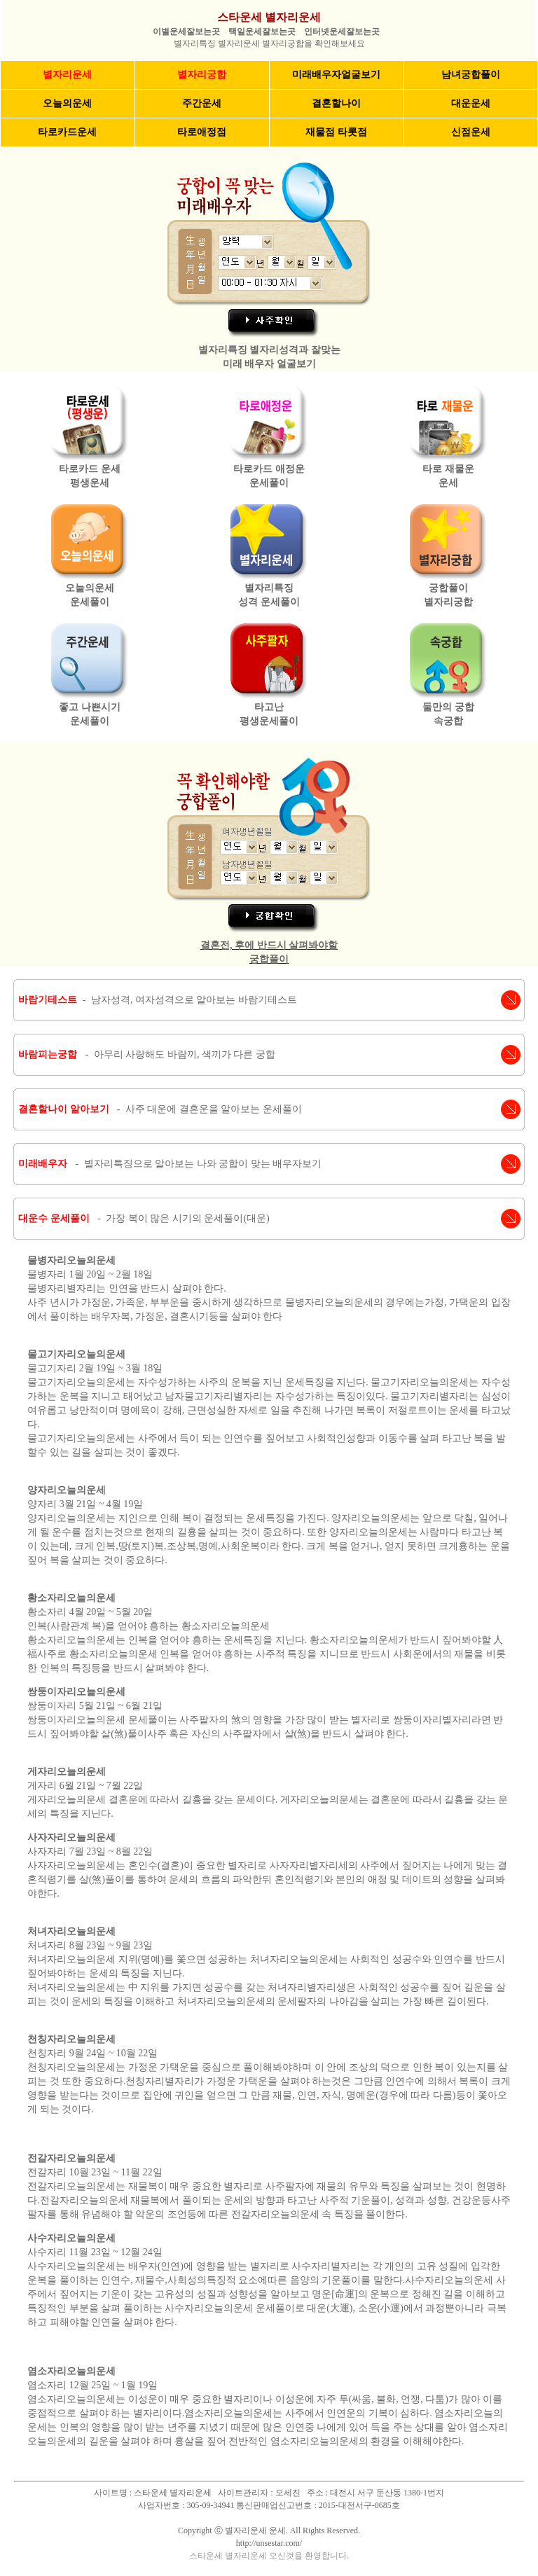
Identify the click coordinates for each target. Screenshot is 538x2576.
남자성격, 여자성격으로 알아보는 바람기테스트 (194, 1000)
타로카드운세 (67, 132)
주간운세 (201, 103)
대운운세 (470, 103)
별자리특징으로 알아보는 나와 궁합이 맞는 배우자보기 (203, 1163)
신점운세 (470, 132)
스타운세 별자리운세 (269, 17)
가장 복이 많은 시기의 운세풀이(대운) (187, 1218)
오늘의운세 (67, 103)
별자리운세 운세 (255, 2530)
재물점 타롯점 (336, 132)
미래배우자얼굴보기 (336, 74)
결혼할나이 (336, 103)
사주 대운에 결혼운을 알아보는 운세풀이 (213, 1109)
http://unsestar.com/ (269, 2543)
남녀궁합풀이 (470, 74)
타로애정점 (201, 132)
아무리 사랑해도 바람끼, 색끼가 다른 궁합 (184, 1054)
